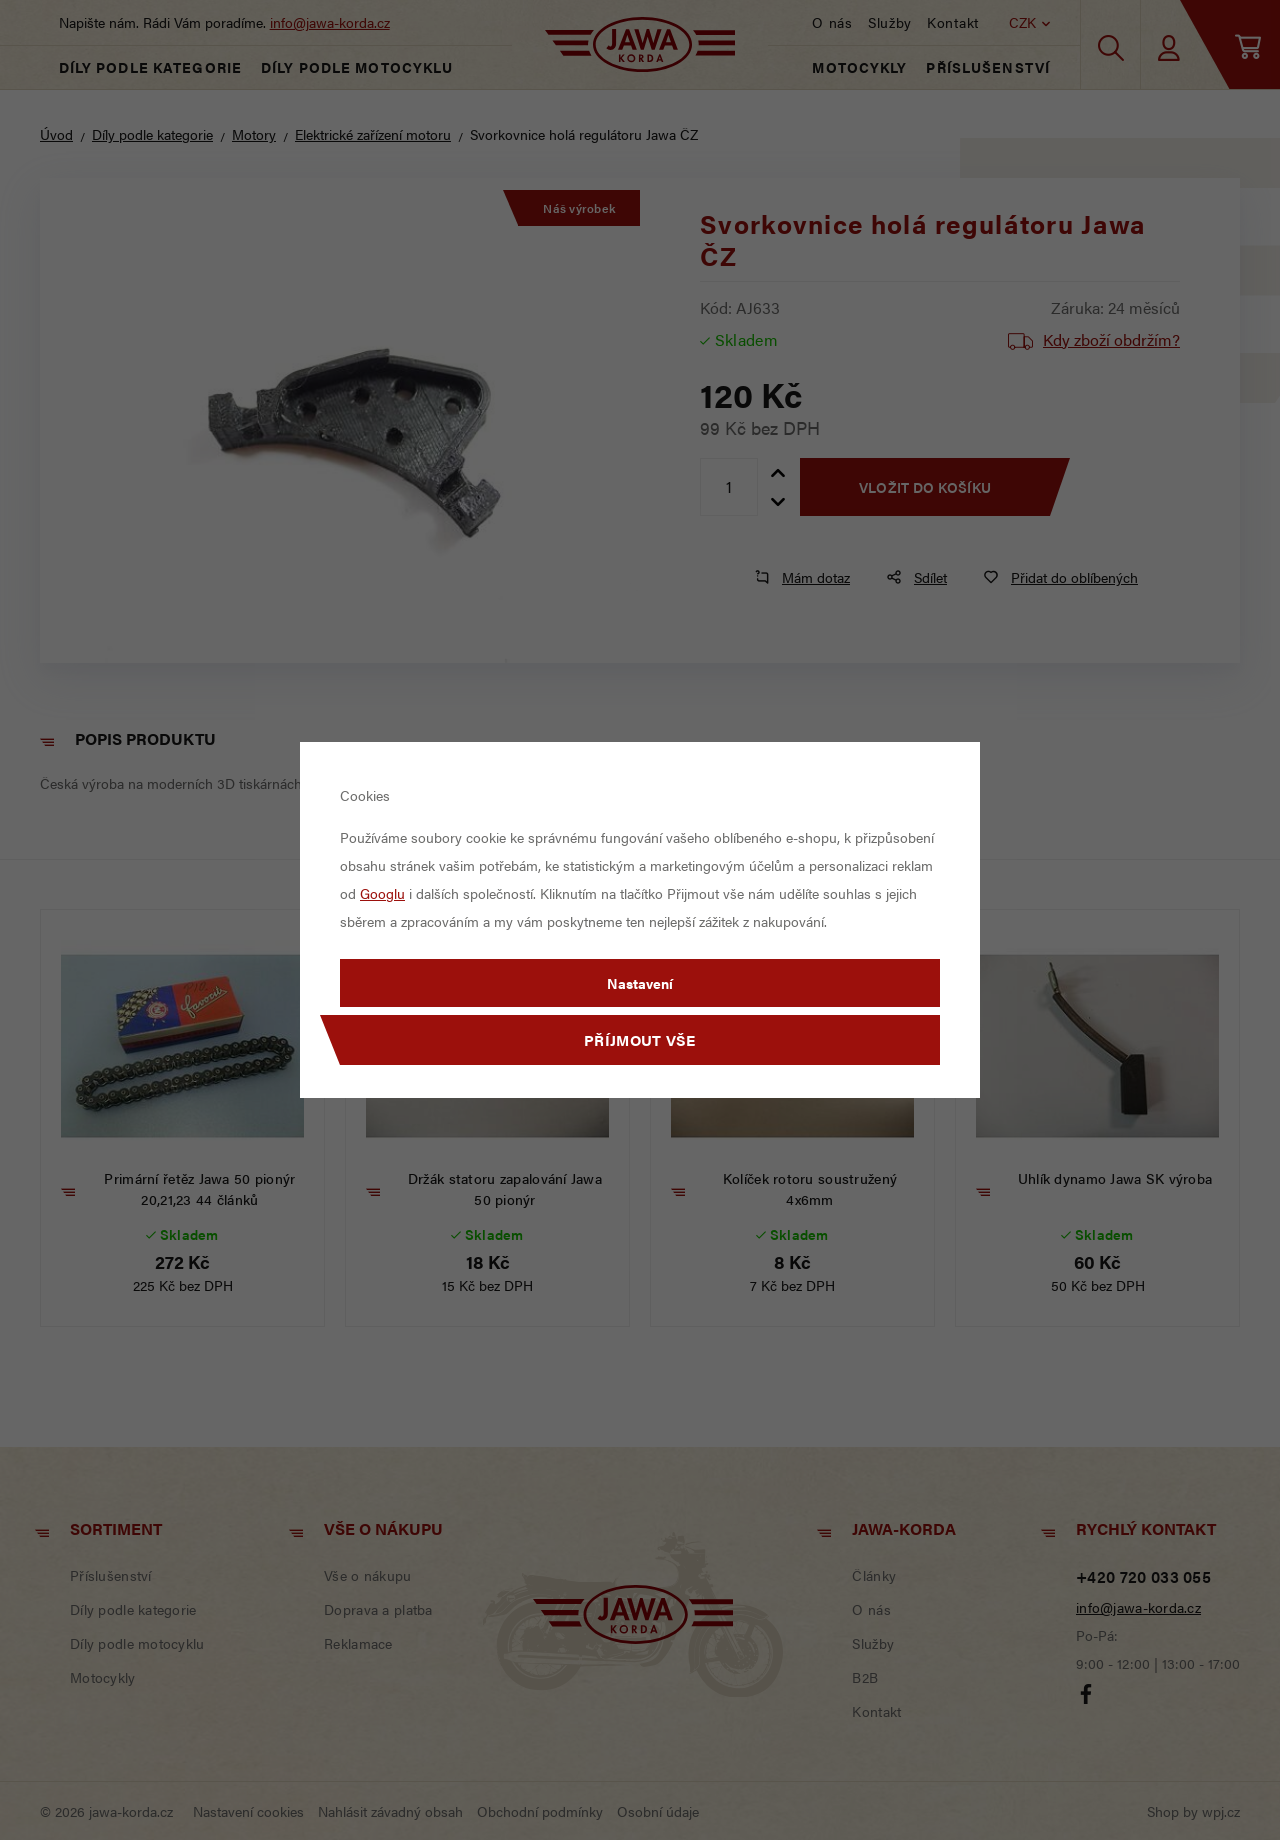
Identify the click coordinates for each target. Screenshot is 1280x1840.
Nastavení (640, 983)
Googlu (382, 893)
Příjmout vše (640, 1039)
